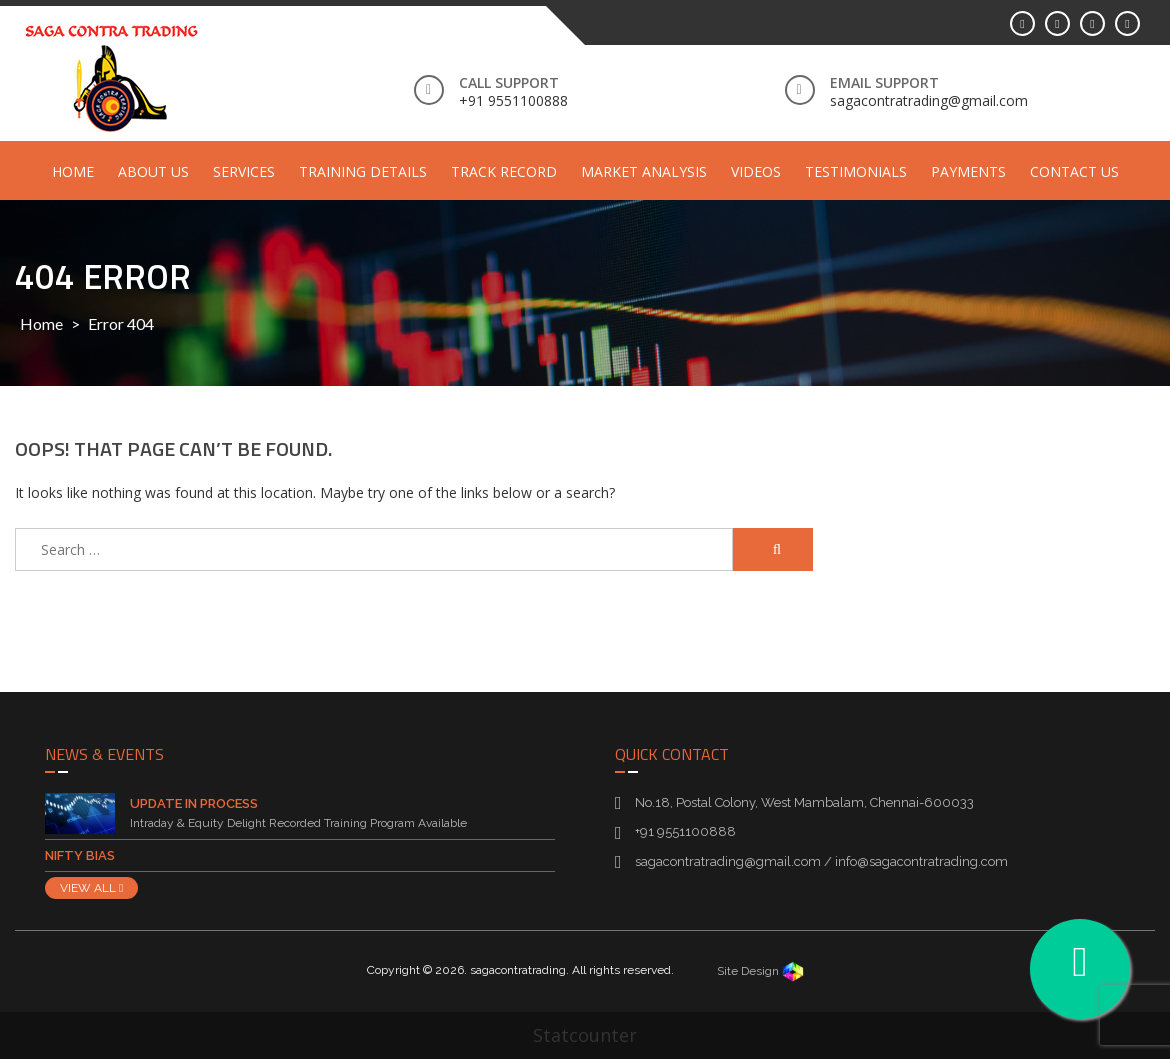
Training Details (363, 171)
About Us (153, 171)
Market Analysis (644, 171)
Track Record (504, 171)
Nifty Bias (80, 855)
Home (73, 171)
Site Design (760, 971)
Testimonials (856, 171)
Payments (968, 171)
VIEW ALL (91, 888)
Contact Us (1074, 171)
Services (244, 171)
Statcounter (585, 1035)
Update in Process (194, 803)
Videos (756, 171)
